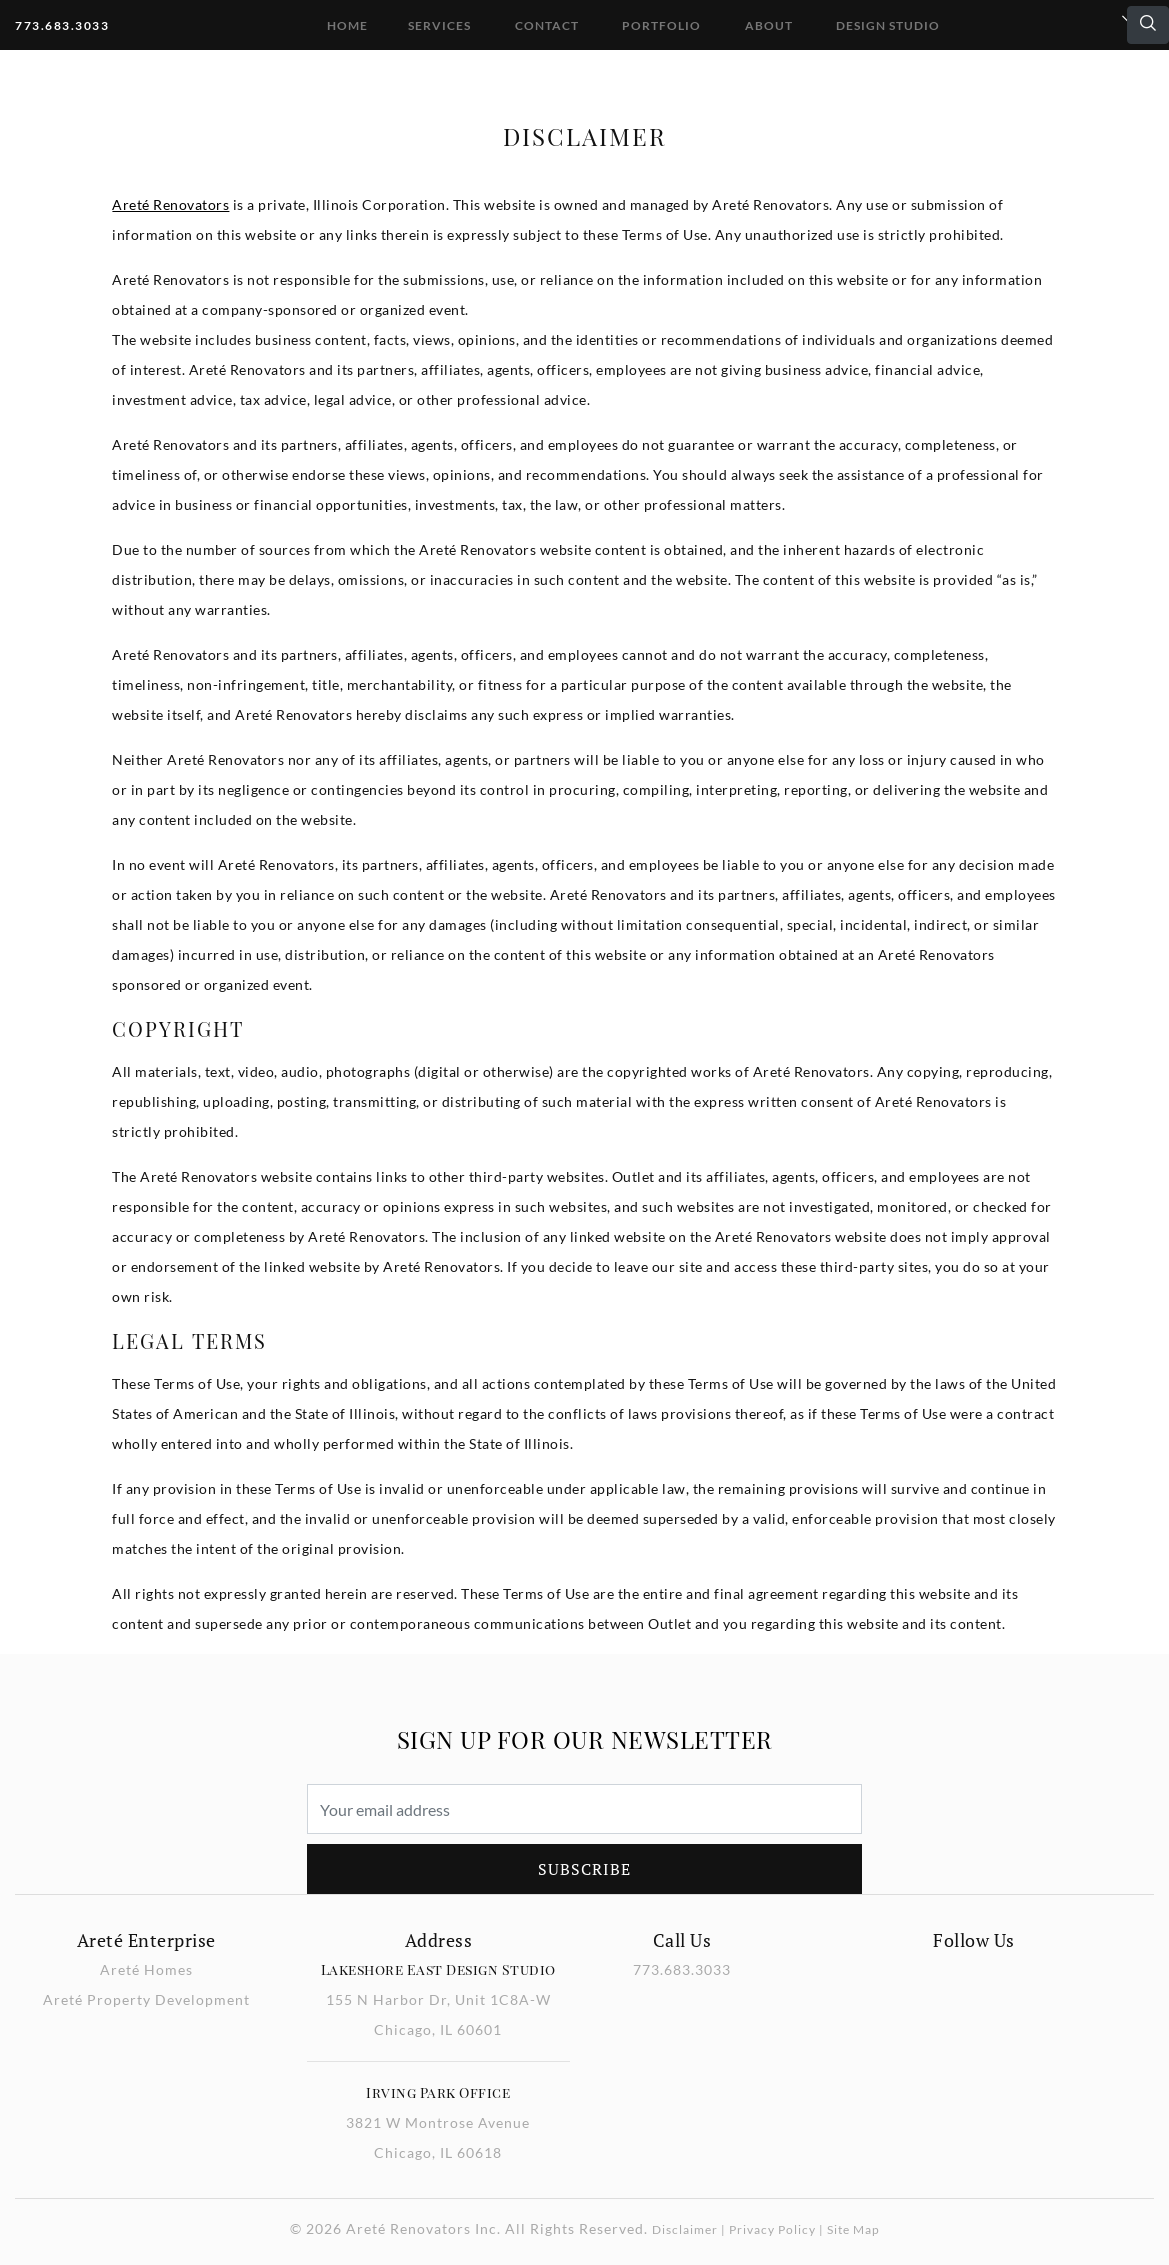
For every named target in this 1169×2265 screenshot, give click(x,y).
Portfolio (661, 25)
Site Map (853, 2229)
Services (439, 25)
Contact (547, 25)
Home (347, 25)
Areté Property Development (146, 1999)
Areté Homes (146, 1969)
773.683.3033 (62, 25)
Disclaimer (685, 2229)
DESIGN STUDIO (888, 25)
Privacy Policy (772, 2229)
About (769, 25)
